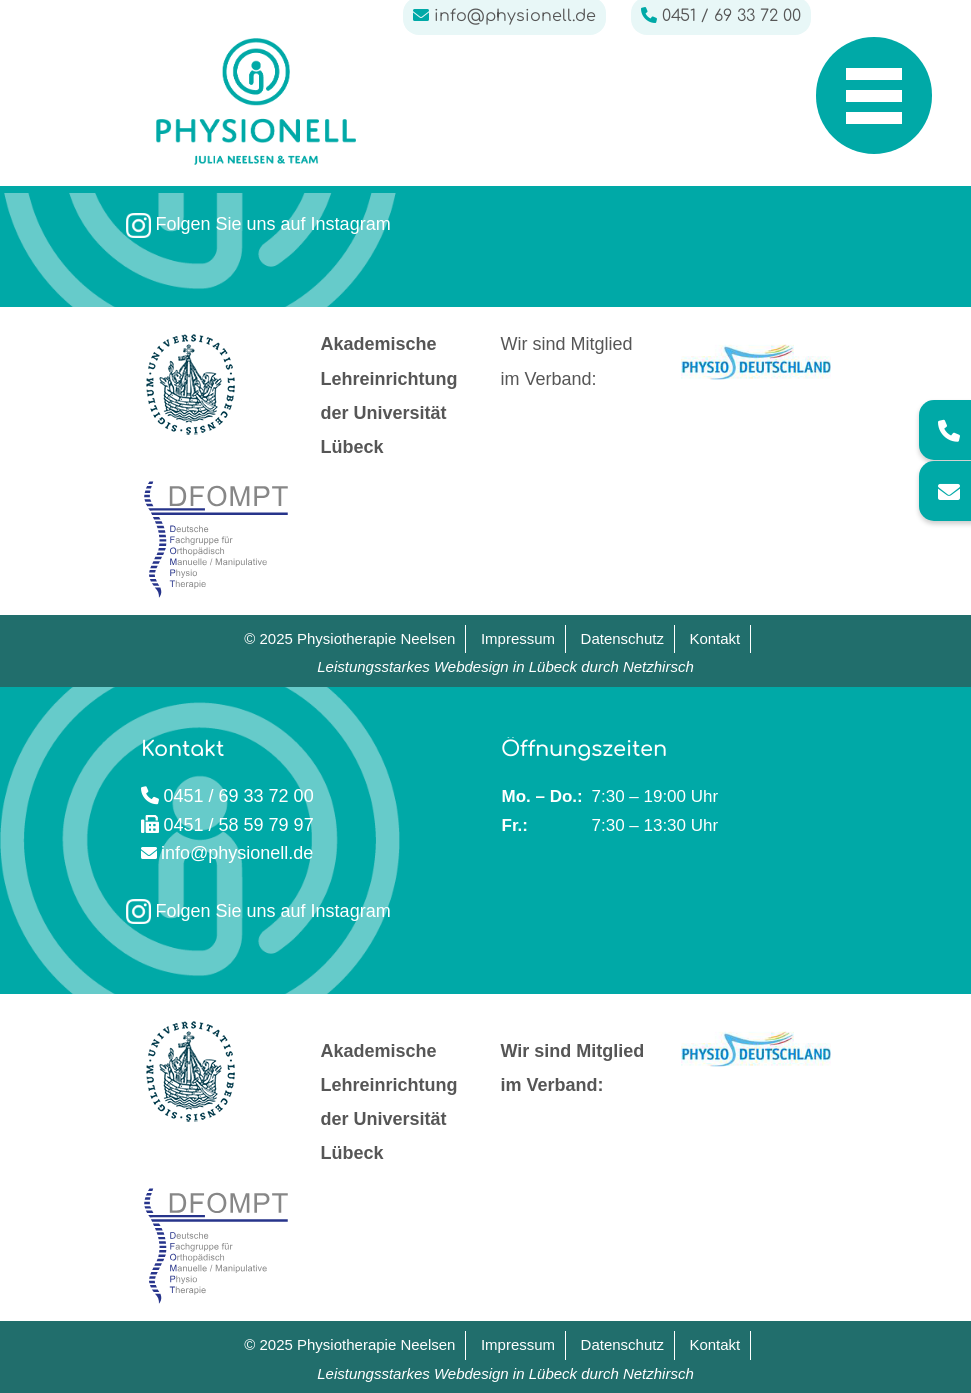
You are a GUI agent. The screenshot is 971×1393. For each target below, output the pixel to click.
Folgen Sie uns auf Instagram (258, 224)
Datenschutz (622, 638)
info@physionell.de (237, 853)
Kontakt (714, 638)
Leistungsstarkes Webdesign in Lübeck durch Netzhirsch (505, 666)
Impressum (518, 638)
